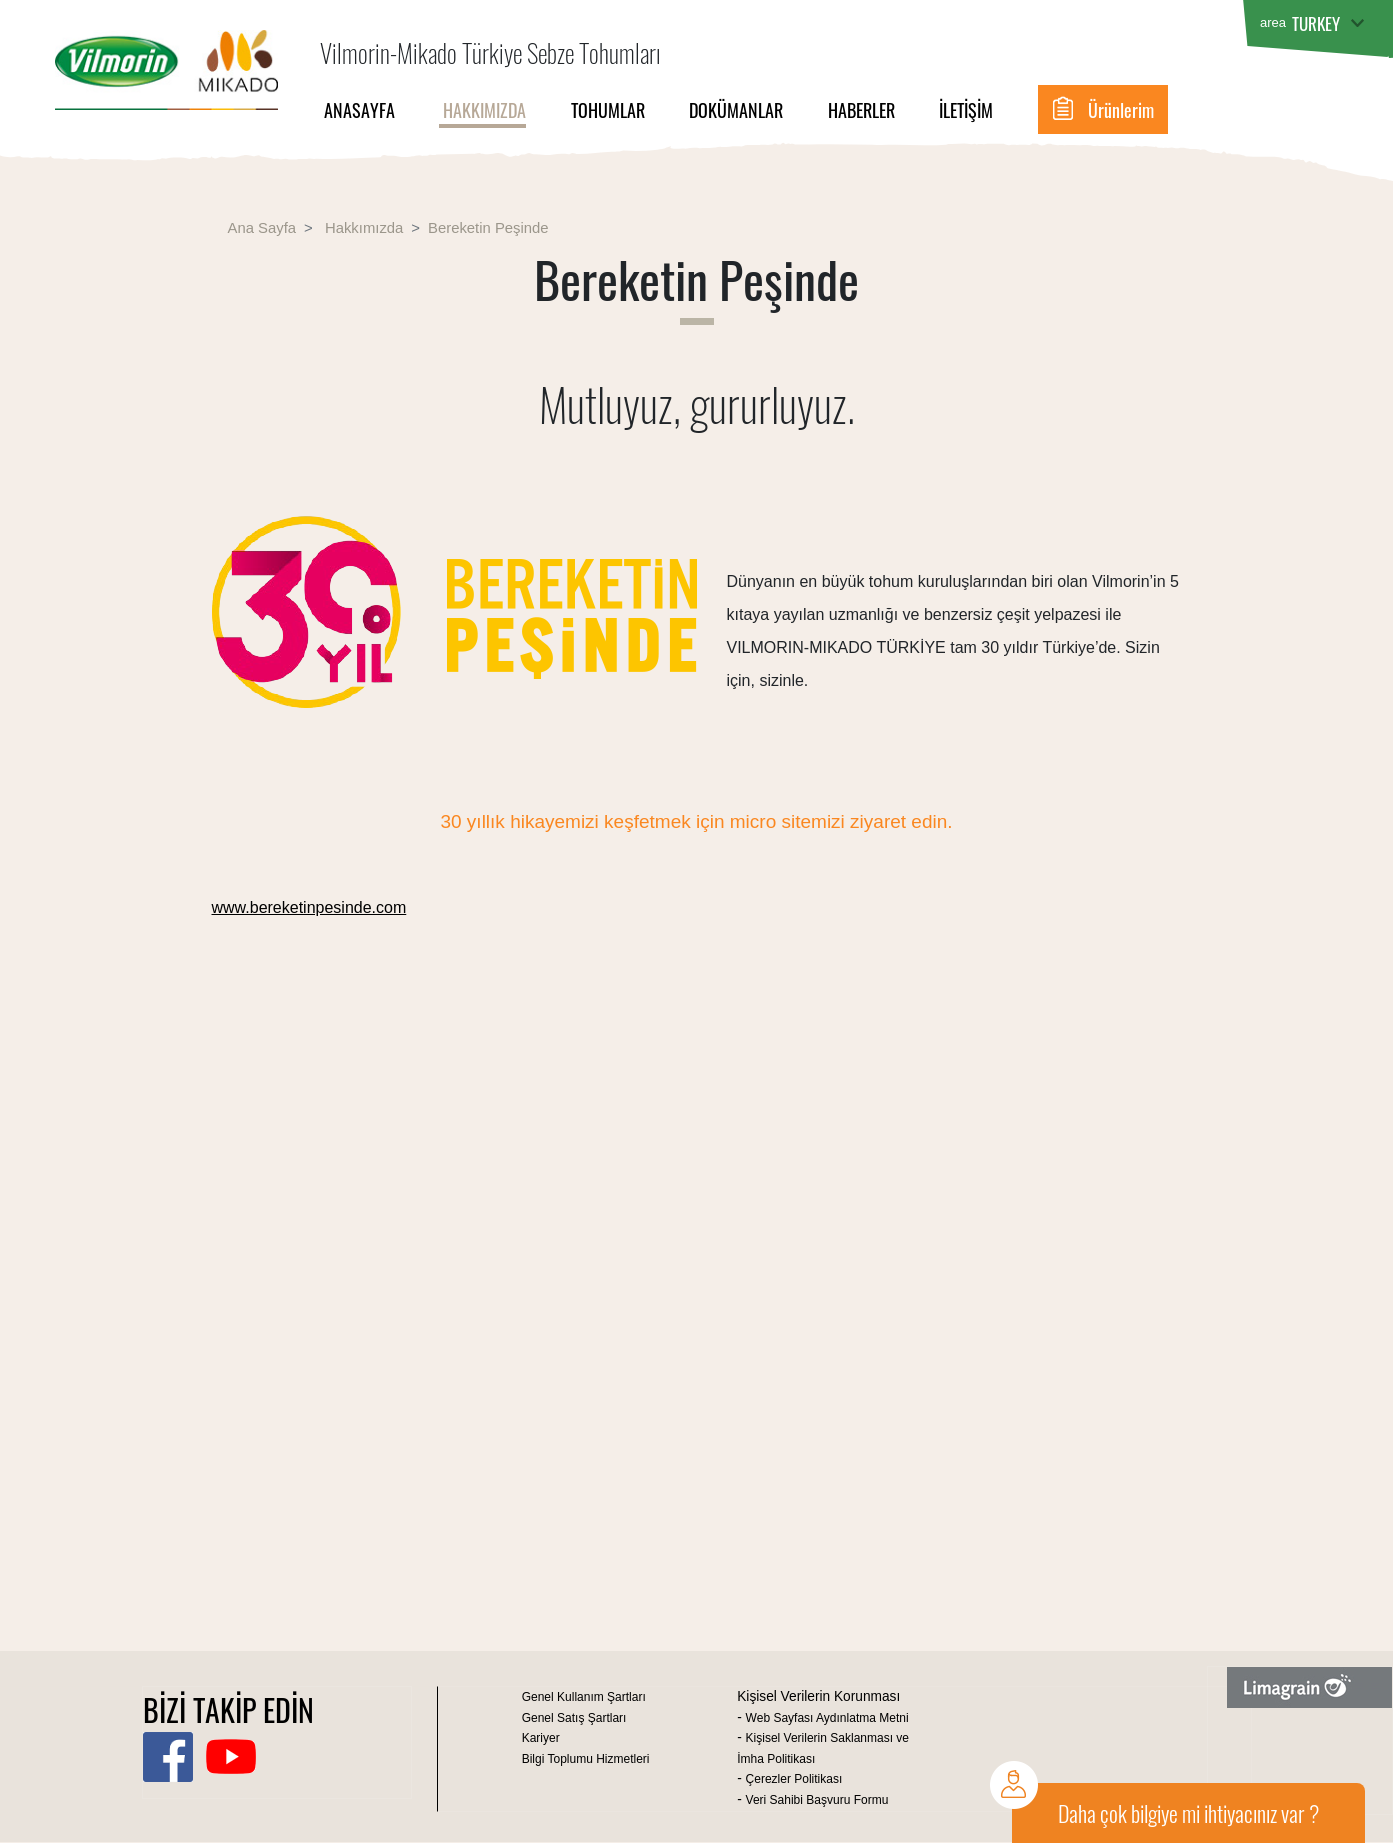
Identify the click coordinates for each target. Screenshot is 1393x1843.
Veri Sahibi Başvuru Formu (817, 1800)
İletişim (966, 110)
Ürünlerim (1121, 110)
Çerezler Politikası (794, 1779)
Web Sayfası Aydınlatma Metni (827, 1718)
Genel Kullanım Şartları (584, 1697)
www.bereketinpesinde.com (309, 907)
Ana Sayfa (262, 228)
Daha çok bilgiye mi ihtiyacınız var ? (1188, 1813)
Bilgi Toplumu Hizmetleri (586, 1759)
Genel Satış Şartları (574, 1718)
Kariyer (541, 1738)
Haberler (861, 110)
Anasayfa (357, 110)
